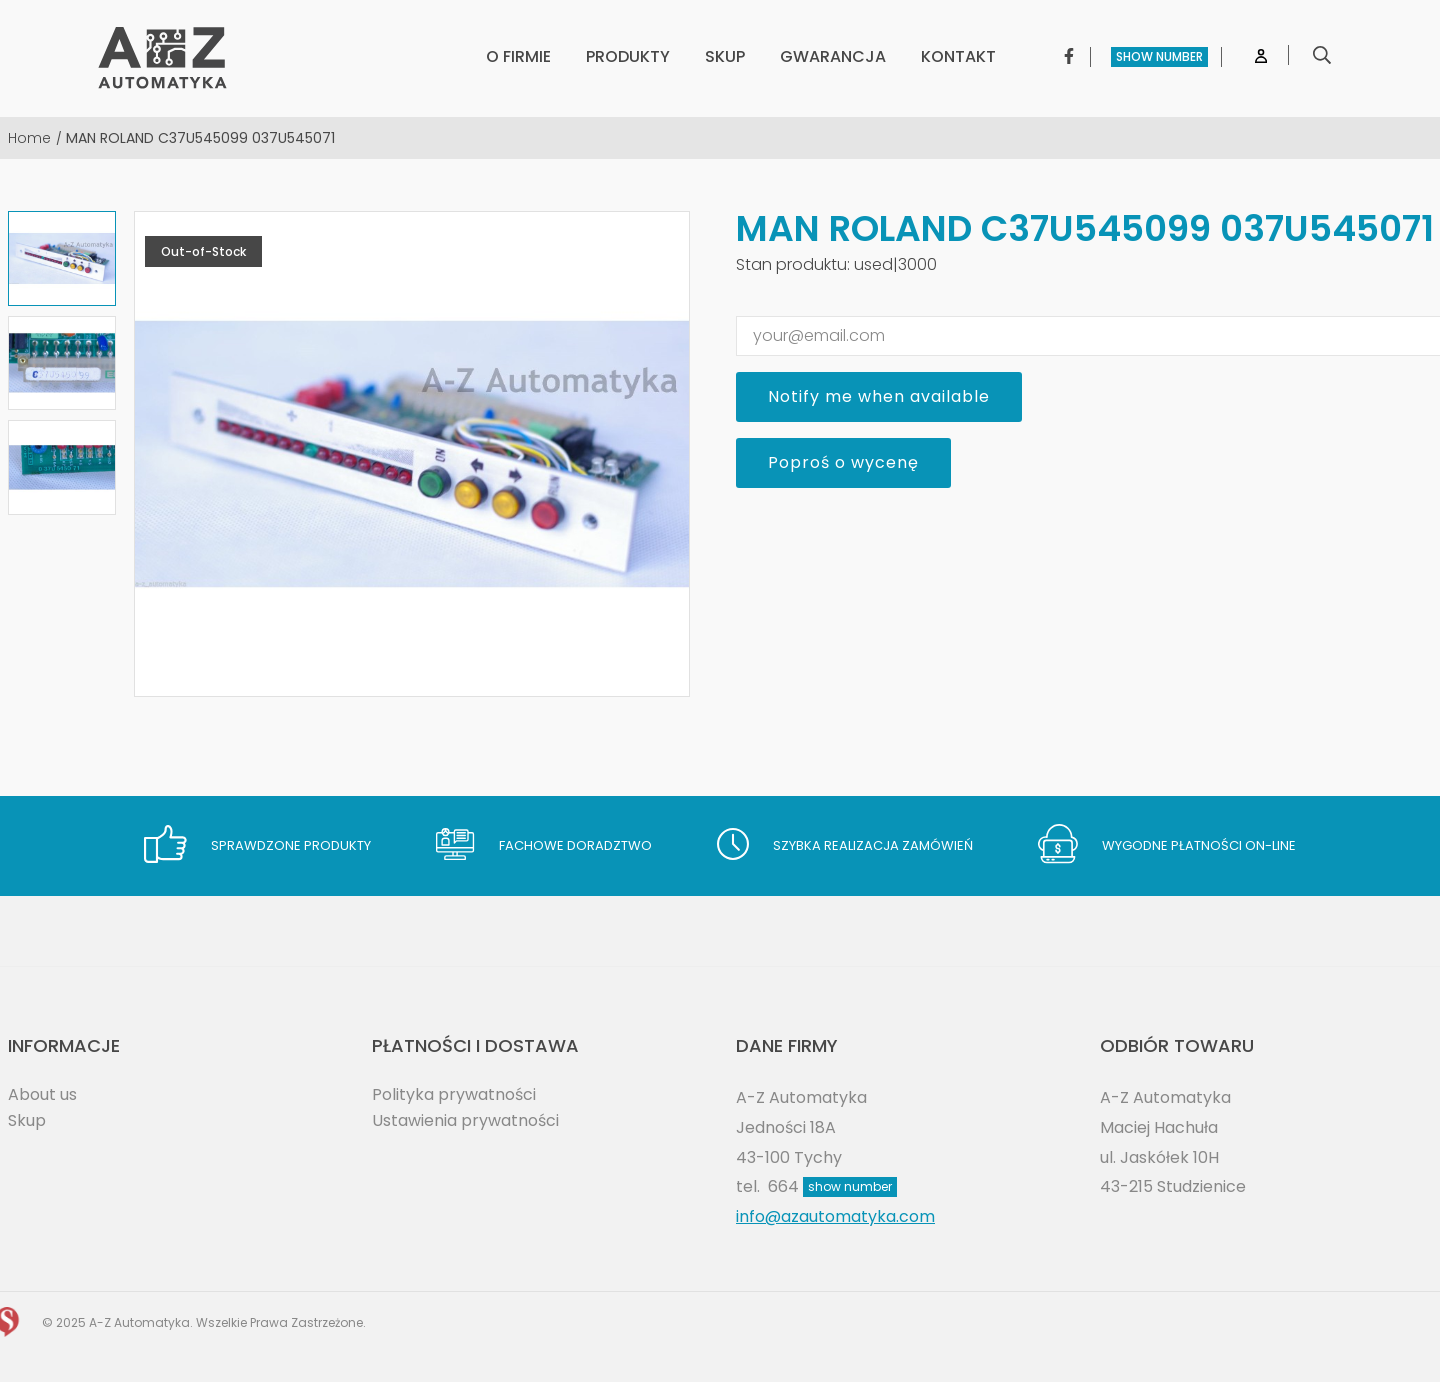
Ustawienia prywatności (465, 1120)
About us (42, 1094)
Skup (27, 1120)
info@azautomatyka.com (835, 1216)
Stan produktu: (793, 264)
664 (832, 1186)
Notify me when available (879, 396)
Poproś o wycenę (843, 462)
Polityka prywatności (454, 1094)
